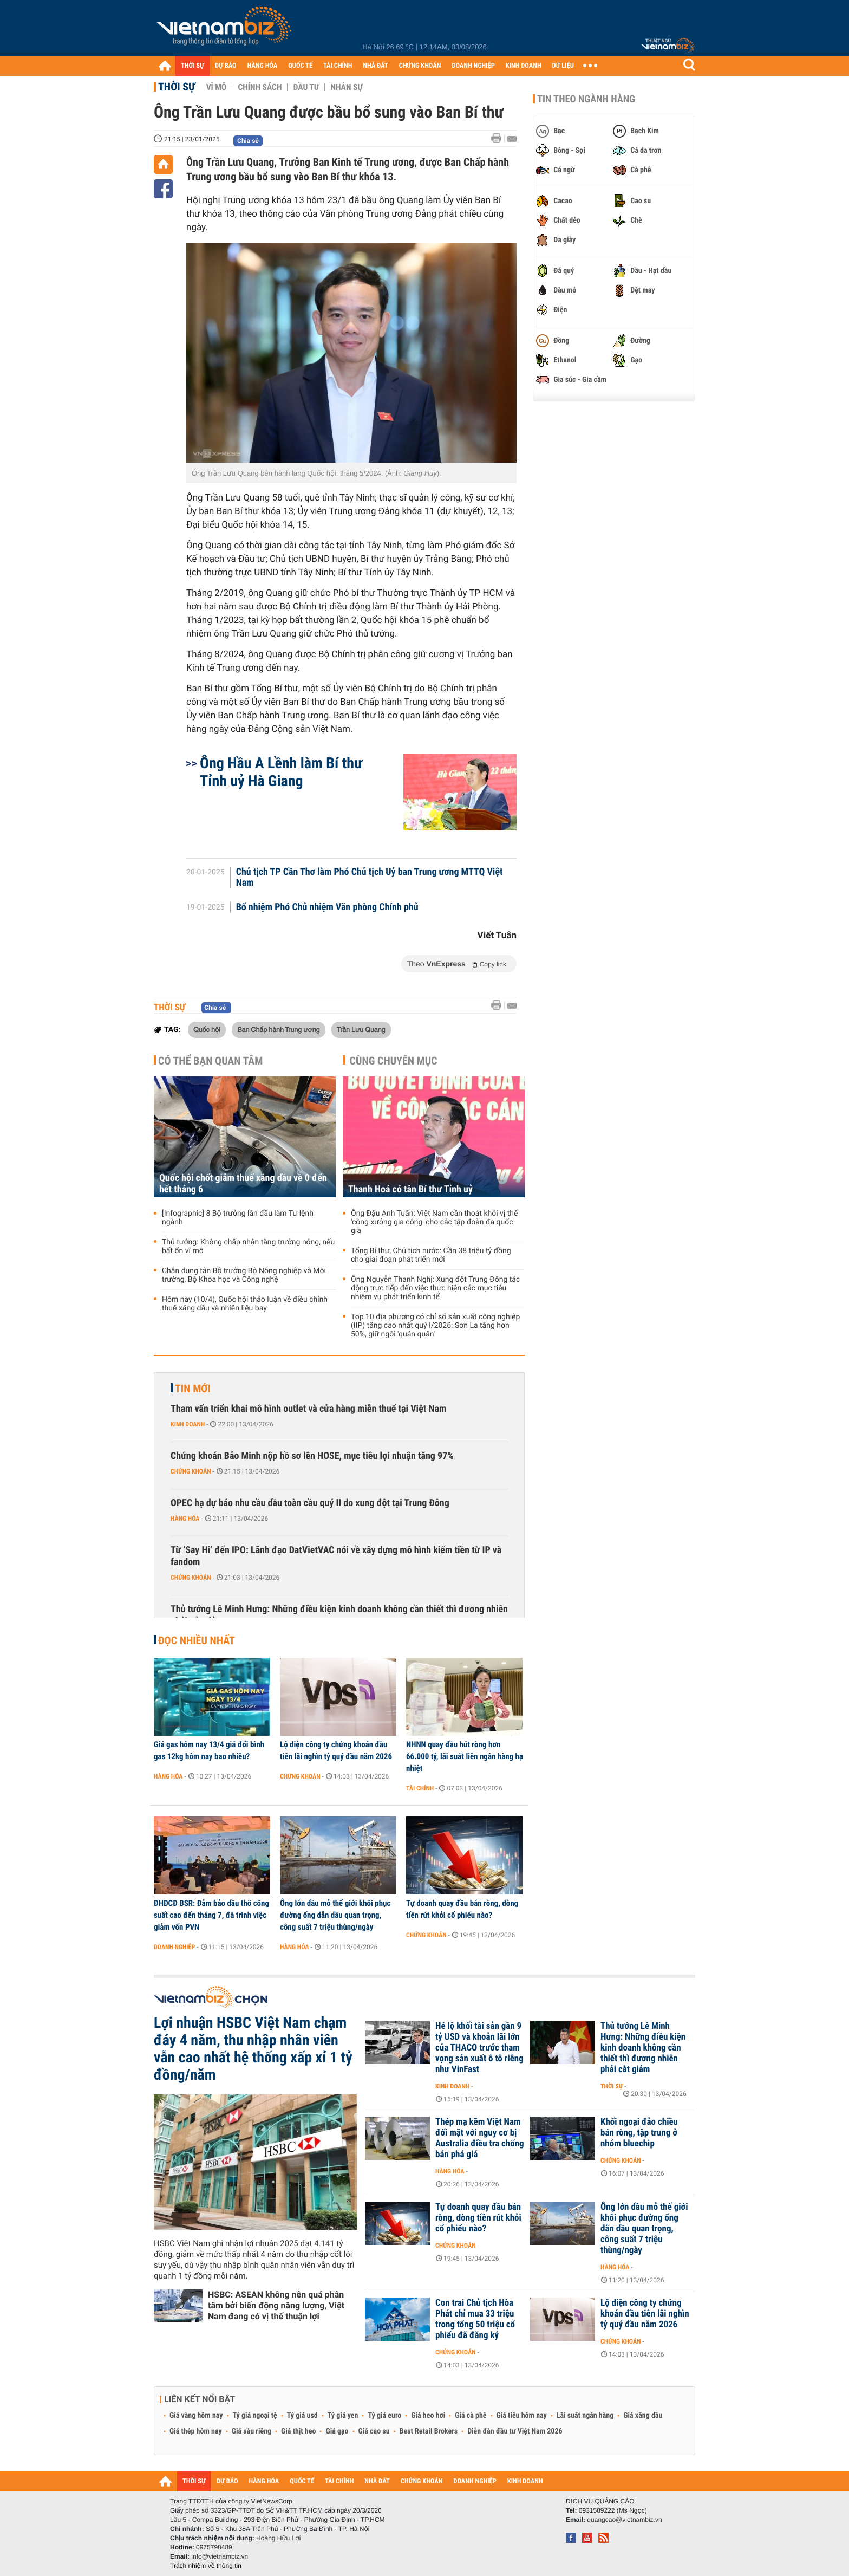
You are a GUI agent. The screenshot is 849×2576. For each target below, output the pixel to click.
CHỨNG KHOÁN (420, 66)
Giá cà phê (470, 2415)
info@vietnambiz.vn (219, 2556)
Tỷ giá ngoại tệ (255, 2415)
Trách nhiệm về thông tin (205, 2565)
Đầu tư (306, 87)
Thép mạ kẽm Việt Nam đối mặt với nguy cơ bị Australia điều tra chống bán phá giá (479, 2138)
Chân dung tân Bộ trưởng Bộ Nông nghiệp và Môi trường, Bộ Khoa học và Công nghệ (244, 1275)
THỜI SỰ (192, 66)
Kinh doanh (188, 1424)
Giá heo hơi (428, 2415)
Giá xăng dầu (642, 2415)
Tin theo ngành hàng (586, 99)
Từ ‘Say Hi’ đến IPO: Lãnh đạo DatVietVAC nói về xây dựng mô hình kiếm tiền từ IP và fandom (336, 1556)
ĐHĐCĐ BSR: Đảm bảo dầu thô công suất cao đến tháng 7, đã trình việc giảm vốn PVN (211, 1915)
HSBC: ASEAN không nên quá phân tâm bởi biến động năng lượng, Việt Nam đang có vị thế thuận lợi (276, 2305)
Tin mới (193, 1388)
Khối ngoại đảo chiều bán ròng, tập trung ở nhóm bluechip (639, 2133)
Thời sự (176, 86)
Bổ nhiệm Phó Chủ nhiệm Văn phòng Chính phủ (327, 907)
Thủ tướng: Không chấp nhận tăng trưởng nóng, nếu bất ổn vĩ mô (248, 1246)
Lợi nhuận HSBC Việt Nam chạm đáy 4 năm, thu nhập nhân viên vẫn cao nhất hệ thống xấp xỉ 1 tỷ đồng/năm (253, 2049)
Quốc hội (206, 1029)
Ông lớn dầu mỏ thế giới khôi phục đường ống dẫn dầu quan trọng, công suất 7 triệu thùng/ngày (335, 1915)
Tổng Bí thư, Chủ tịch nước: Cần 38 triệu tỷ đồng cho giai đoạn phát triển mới (431, 1255)
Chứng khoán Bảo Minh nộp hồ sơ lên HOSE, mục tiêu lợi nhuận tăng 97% (312, 1456)
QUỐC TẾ (300, 66)
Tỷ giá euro (384, 2415)
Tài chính (420, 1788)
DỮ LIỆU (563, 66)
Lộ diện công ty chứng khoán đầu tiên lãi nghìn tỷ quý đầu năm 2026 (336, 1750)
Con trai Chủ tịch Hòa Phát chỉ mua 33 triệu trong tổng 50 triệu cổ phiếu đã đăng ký (475, 2319)
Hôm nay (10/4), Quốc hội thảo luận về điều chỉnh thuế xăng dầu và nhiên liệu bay (245, 1304)
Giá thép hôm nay (195, 2431)
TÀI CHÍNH (337, 66)
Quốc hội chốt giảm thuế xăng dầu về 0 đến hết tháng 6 (243, 1183)
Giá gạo (336, 2431)
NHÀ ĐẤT (375, 66)
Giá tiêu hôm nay (522, 2415)
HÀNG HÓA (262, 66)
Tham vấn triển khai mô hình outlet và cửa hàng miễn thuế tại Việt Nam (308, 1408)
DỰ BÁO (226, 66)
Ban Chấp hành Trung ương (278, 1029)
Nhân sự (346, 87)
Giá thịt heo (298, 2431)
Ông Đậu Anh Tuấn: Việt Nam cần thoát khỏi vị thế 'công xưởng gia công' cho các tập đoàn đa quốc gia (434, 1222)
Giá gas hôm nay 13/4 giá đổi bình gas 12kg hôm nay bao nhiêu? (209, 1750)
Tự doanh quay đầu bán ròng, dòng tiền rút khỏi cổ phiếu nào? (462, 1909)
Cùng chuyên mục (393, 1060)
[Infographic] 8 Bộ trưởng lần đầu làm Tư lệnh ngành (238, 1218)
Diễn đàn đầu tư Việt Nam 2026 (514, 2431)
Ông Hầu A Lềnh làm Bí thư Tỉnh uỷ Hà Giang (281, 772)
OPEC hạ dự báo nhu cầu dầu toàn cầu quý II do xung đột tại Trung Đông (310, 1503)
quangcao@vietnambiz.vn (624, 2519)
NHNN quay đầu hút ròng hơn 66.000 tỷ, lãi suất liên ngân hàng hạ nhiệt (464, 1756)
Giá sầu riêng (251, 2431)
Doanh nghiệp (174, 1947)
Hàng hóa (185, 1518)
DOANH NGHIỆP (473, 66)
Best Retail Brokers (429, 2431)
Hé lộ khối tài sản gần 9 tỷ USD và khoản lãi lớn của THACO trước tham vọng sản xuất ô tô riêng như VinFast (479, 2048)
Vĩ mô (216, 87)
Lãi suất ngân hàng (585, 2415)
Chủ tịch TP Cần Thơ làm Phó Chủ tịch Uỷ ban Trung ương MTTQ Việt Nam (369, 877)
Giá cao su (374, 2431)
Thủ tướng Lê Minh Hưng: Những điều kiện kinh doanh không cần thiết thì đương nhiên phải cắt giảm (339, 1615)
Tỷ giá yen (343, 2415)
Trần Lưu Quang (361, 1029)
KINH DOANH (523, 66)
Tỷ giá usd (302, 2415)
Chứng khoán (191, 1471)
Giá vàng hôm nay (196, 2415)
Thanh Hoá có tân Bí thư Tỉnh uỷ (410, 1189)
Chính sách (260, 87)
